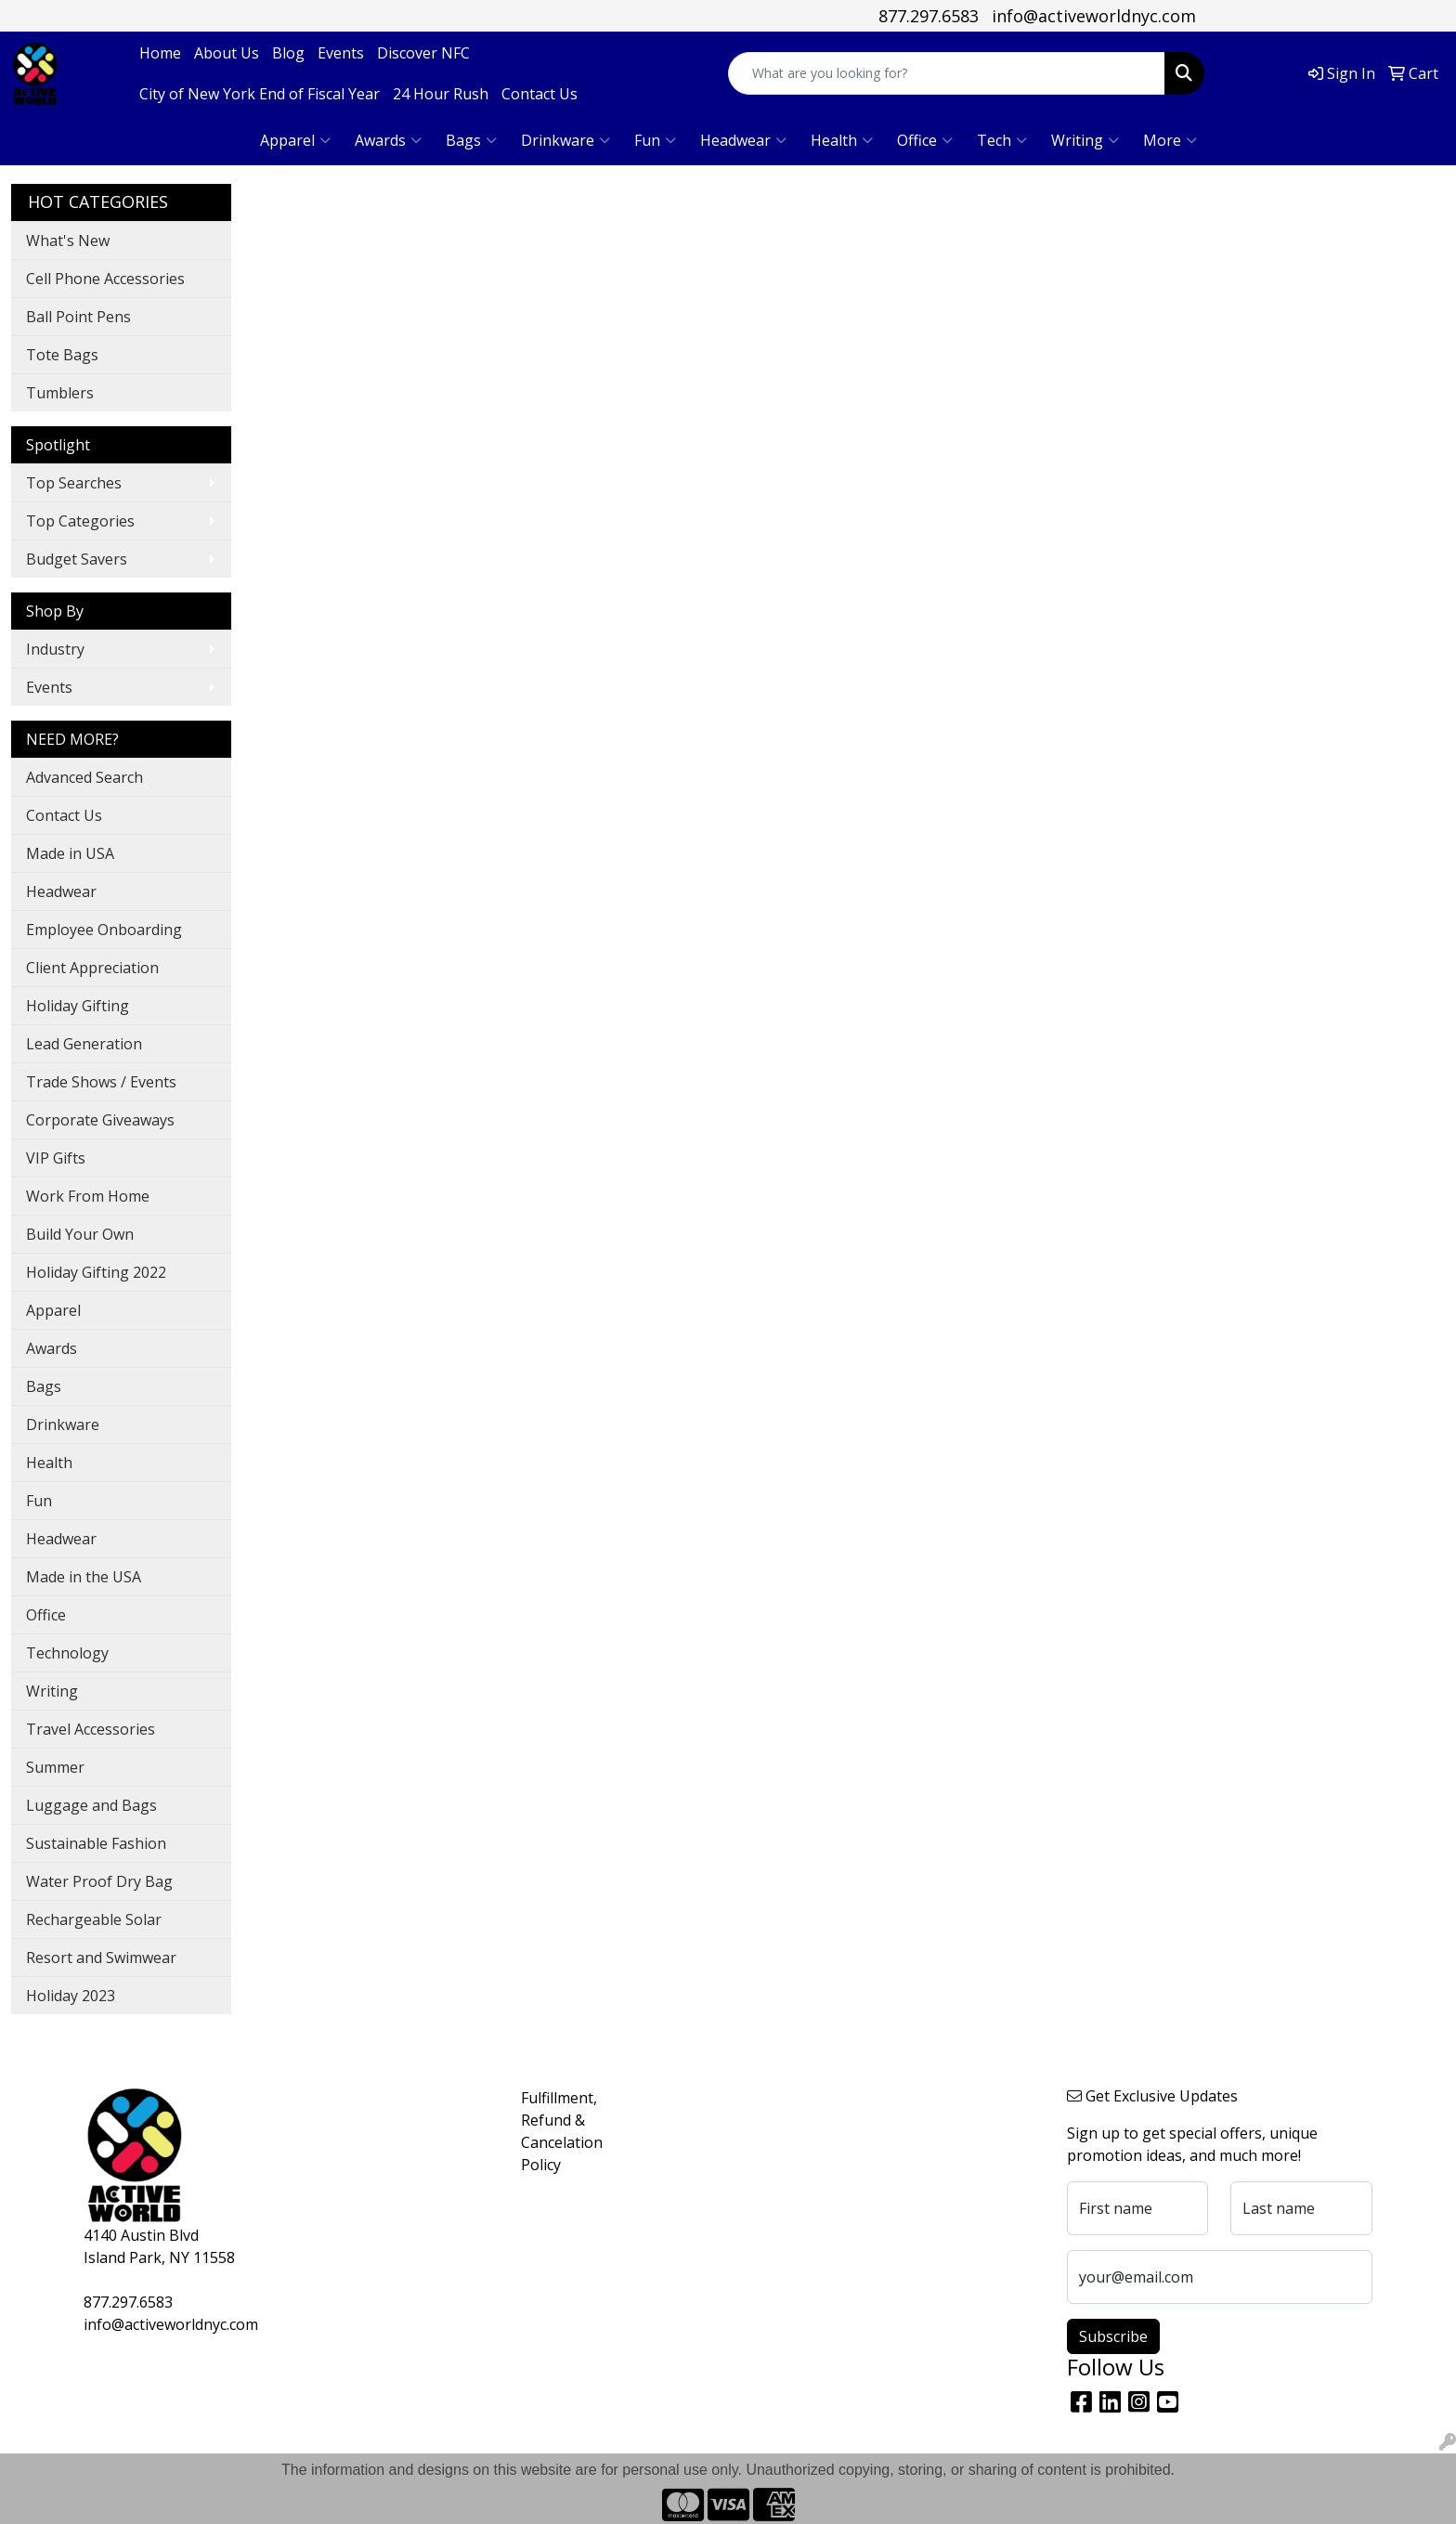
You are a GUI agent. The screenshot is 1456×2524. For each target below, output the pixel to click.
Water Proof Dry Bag (99, 1881)
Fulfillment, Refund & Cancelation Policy (562, 2131)
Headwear (743, 140)
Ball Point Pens (78, 316)
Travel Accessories (90, 1729)
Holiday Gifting (77, 1005)
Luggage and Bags (91, 1805)
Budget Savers (76, 559)
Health (842, 140)
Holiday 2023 (70, 1995)
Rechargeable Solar (94, 1919)
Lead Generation (84, 1044)
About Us (226, 53)
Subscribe (1113, 2336)
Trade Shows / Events (101, 1082)
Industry (55, 649)
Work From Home (88, 1196)
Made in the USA (83, 1577)
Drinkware (565, 140)
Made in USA (70, 853)
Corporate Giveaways (100, 1120)
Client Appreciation (92, 967)
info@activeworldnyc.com (1094, 16)
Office (925, 140)
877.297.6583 (928, 16)
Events (341, 53)
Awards (388, 140)
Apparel (295, 140)
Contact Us (539, 94)
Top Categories (80, 521)
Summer (55, 1767)
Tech (1002, 140)
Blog (288, 53)
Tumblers (60, 393)
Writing (1085, 140)
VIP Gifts (55, 1158)
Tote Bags (62, 355)
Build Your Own (80, 1234)
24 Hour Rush (440, 94)
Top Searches (74, 483)
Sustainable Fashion (96, 1843)
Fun (655, 140)
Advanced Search (84, 777)
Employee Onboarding (104, 929)
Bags (471, 140)
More (1170, 140)
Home (160, 53)
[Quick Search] (946, 73)
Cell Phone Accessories (105, 278)
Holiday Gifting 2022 (96, 1272)
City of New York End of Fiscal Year (259, 94)
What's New (68, 240)
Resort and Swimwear (101, 1957)
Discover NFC (423, 53)
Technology (67, 1653)
